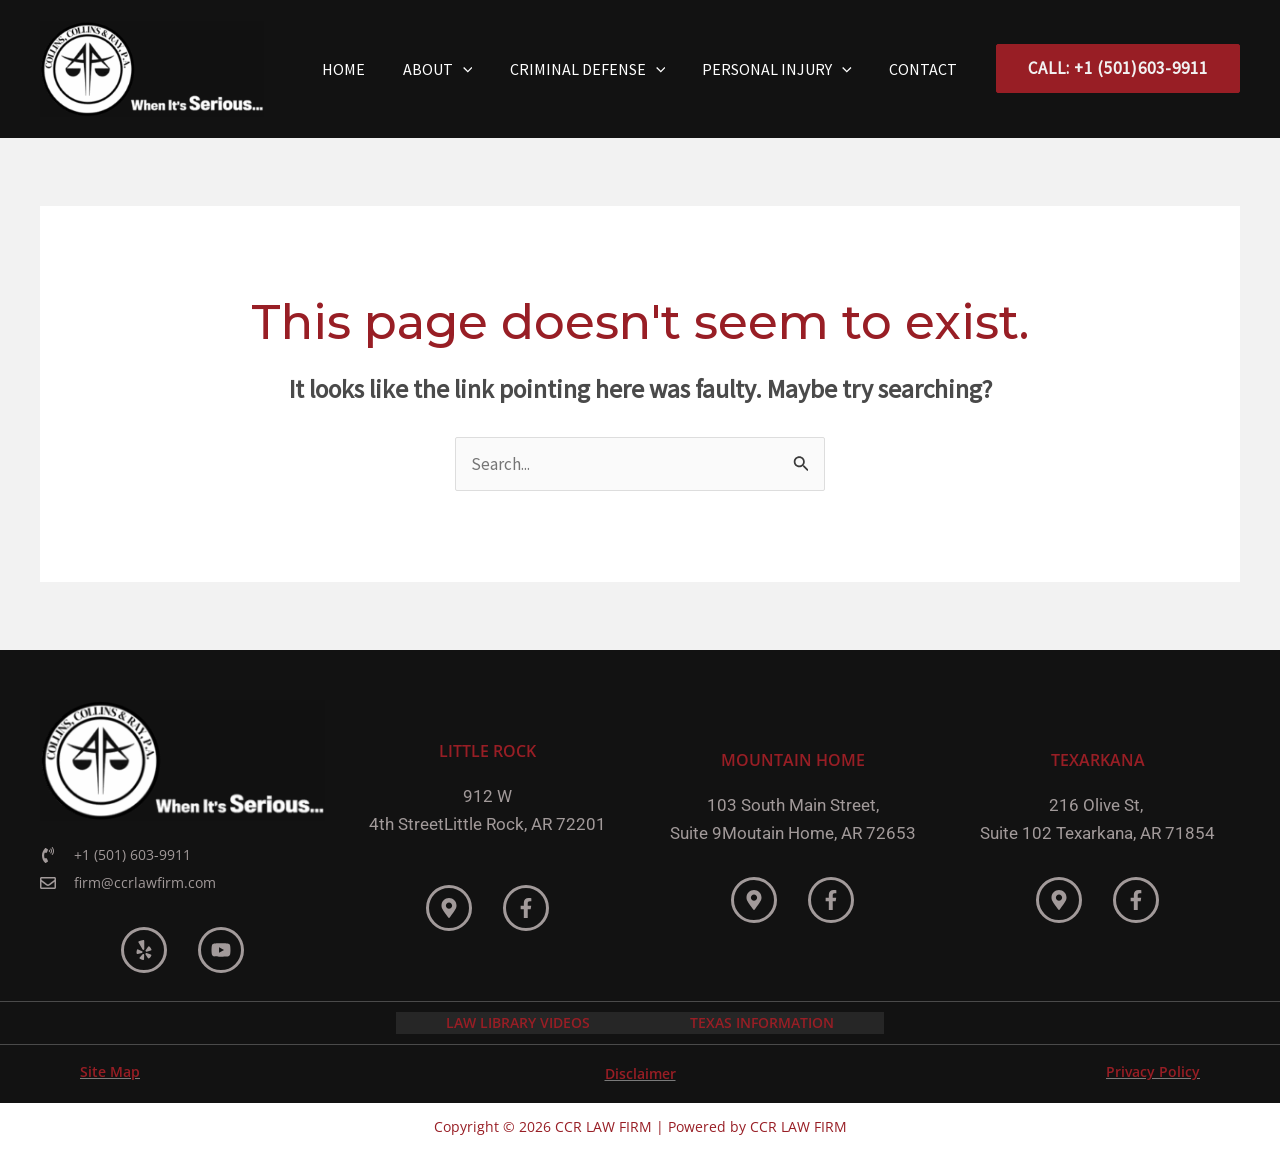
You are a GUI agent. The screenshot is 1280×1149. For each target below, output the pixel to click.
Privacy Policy (1153, 1069)
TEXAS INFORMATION (762, 1021)
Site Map (110, 1069)
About (456, 69)
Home (367, 69)
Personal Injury (785, 69)
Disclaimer (640, 1071)
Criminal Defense (601, 69)
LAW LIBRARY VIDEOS (518, 1021)
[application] (481, 69)
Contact (926, 69)
